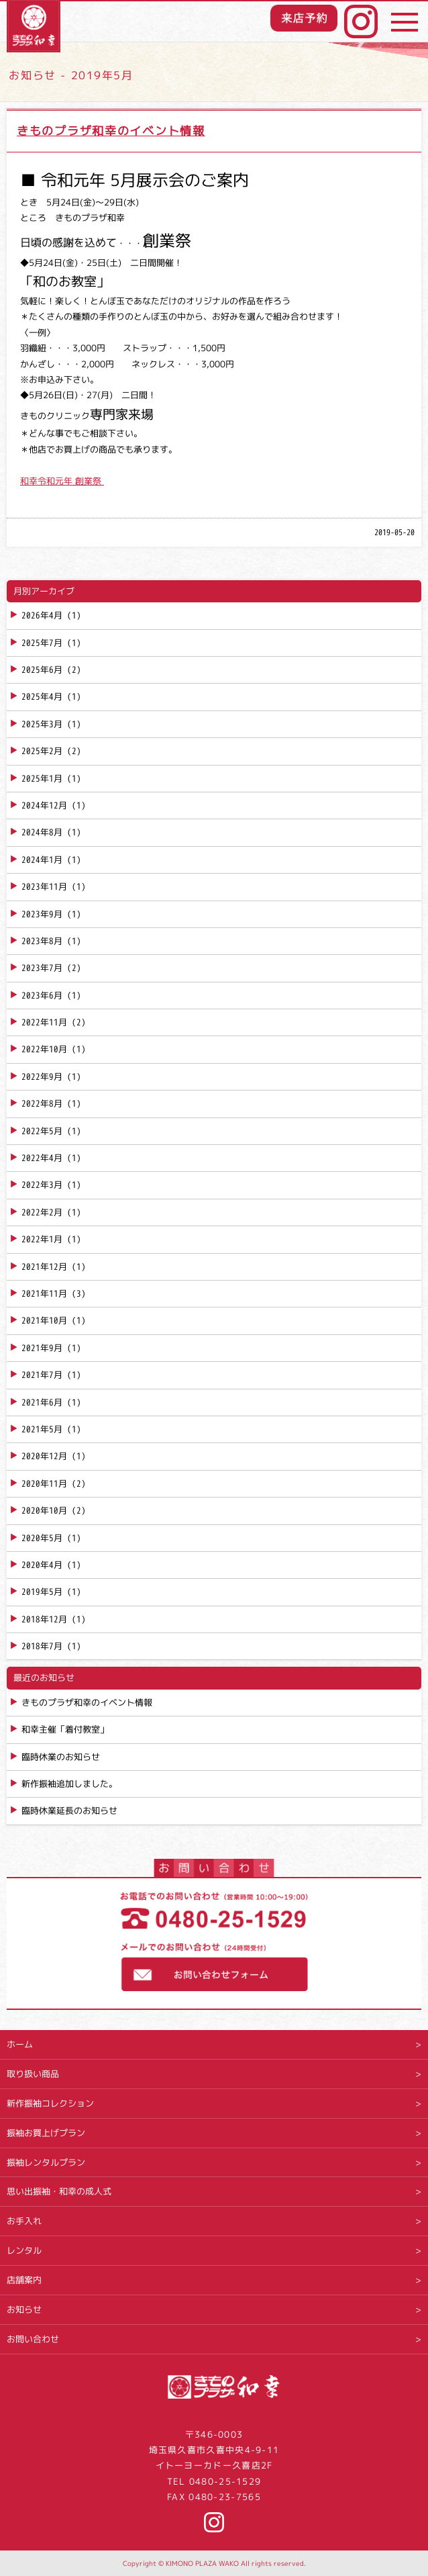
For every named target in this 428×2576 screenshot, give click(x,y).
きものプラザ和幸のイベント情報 (111, 130)
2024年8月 (41, 832)
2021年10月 (44, 1320)
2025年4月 (41, 696)
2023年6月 (41, 995)
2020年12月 (44, 1456)
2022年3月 (41, 1185)
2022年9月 (41, 1076)
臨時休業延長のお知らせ (69, 1810)
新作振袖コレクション (50, 2103)
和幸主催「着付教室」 (65, 1729)
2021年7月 (41, 1375)
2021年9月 (41, 1348)
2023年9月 (41, 914)
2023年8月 (41, 941)
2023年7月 (41, 968)
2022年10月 (44, 1049)
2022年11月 (44, 1022)
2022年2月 (41, 1212)
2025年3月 (41, 724)
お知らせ (24, 2309)
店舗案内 (24, 2280)
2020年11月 (44, 1483)
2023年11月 (44, 886)
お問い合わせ (33, 2339)
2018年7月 (41, 1646)
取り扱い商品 (33, 2074)
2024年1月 (41, 860)
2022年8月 (41, 1103)
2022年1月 (41, 1239)
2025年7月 (41, 643)
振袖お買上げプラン (46, 2133)
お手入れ (24, 2221)
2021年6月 (41, 1402)
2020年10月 (44, 1510)
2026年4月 (41, 615)
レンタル (24, 2250)
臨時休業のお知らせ (60, 1757)
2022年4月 (41, 1158)
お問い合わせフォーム (214, 1969)
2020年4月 (41, 1565)
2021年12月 (44, 1266)
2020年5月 (41, 1538)
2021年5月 (41, 1429)
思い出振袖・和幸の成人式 (59, 2191)
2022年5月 (41, 1131)
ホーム (20, 2044)
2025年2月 (41, 751)
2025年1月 (41, 778)
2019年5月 (41, 1591)
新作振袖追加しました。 (69, 1784)
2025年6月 (41, 669)
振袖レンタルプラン (46, 2162)
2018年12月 (44, 1619)
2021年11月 (44, 1293)
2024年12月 (44, 805)
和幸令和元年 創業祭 (62, 481)
